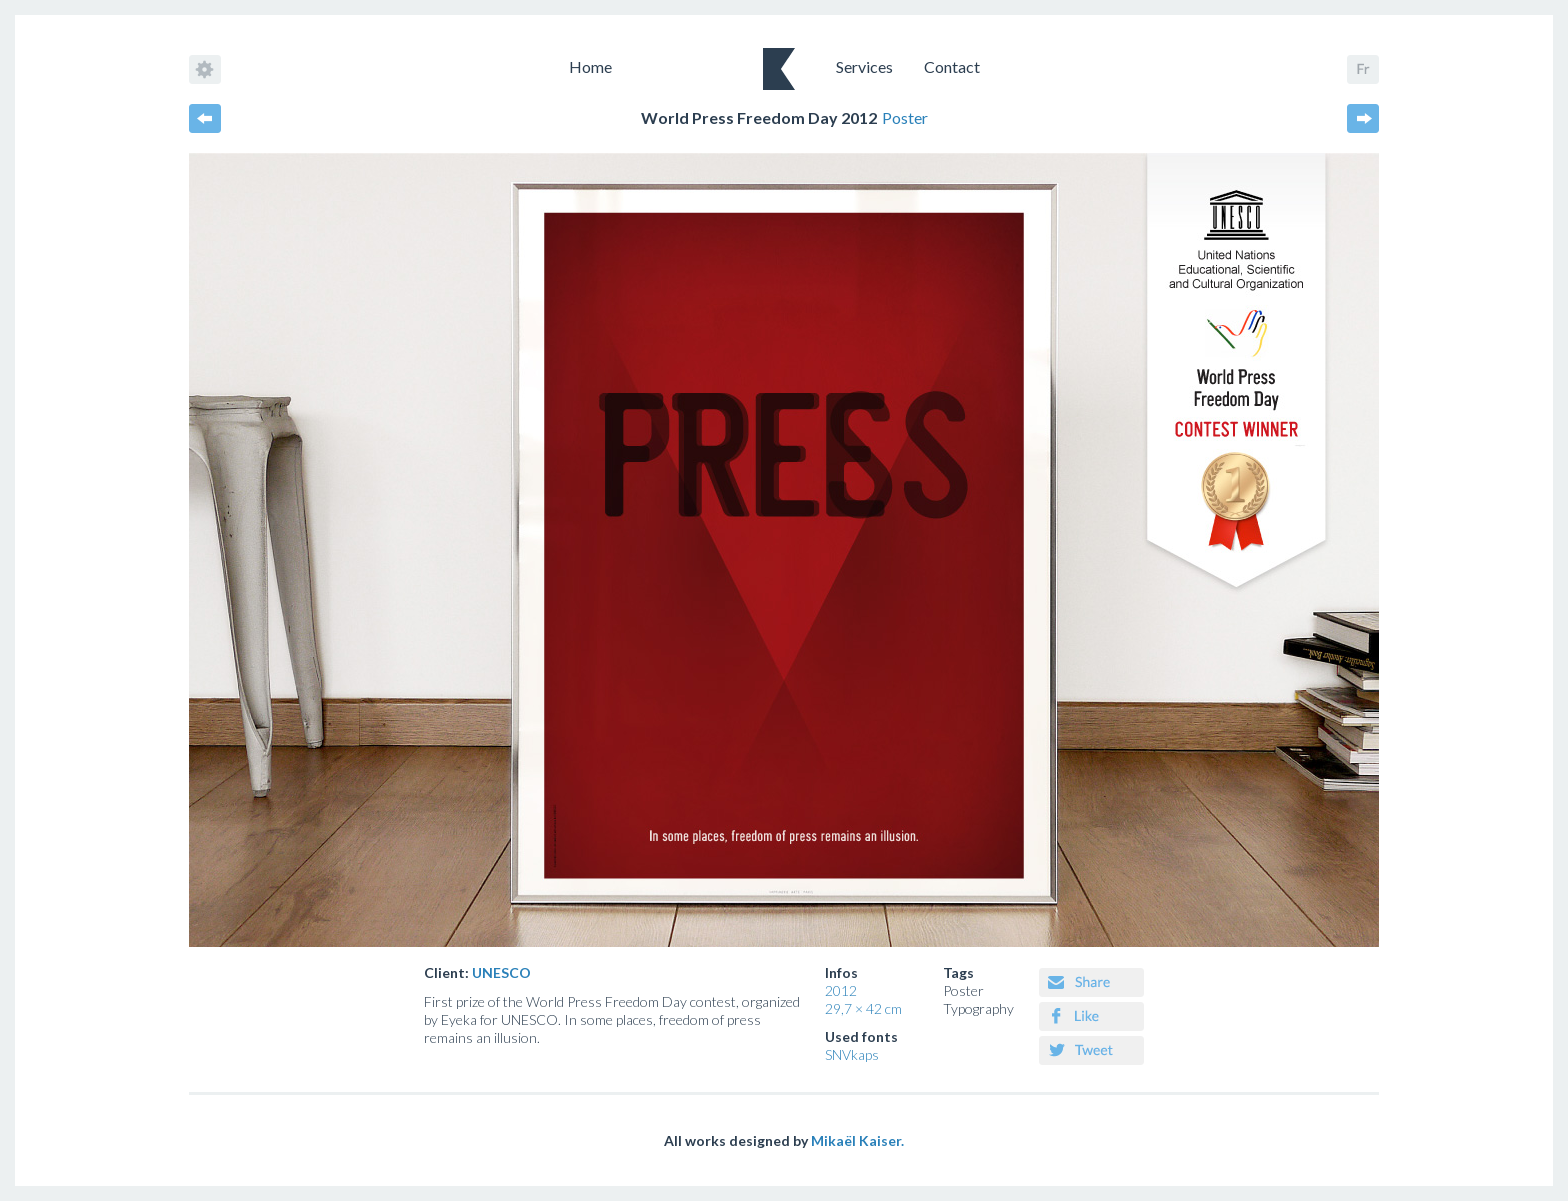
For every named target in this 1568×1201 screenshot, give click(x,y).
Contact (952, 66)
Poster (963, 990)
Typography (978, 1008)
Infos (841, 972)
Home (590, 66)
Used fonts (861, 1036)
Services (864, 66)
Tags (958, 972)
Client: (477, 972)
